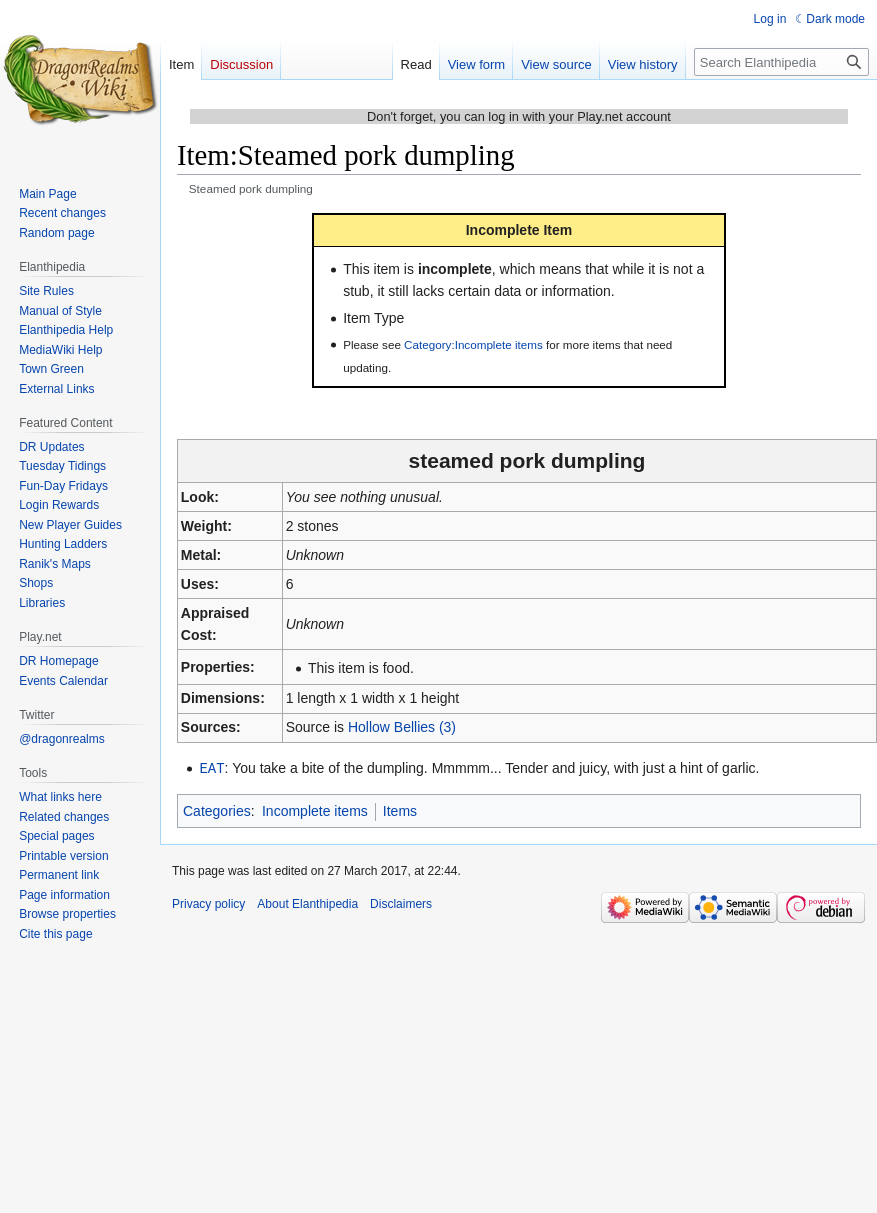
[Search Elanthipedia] (781, 62)
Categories (217, 810)
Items (400, 810)
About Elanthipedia (307, 903)
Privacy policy (208, 903)
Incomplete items (315, 810)
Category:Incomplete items (473, 344)
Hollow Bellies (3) (402, 727)
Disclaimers (401, 903)
